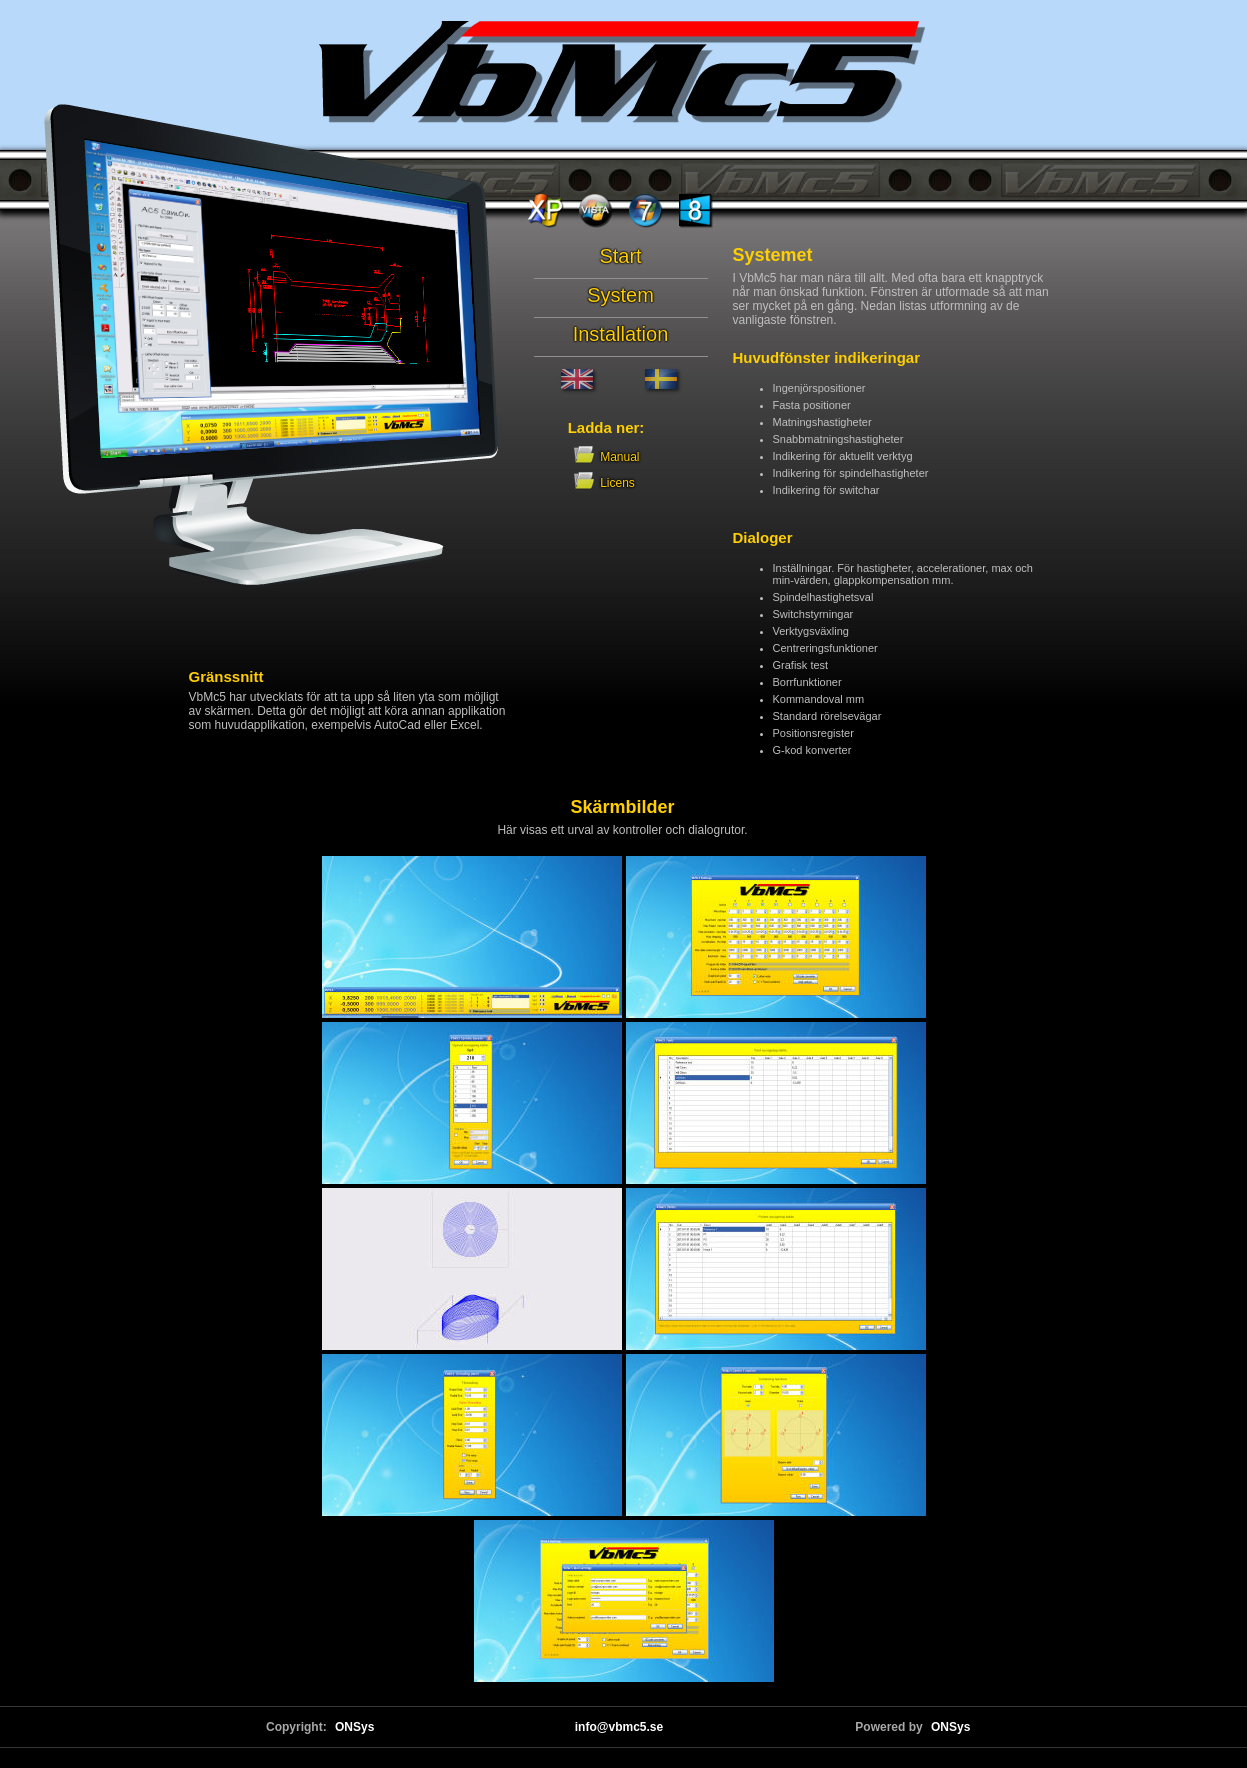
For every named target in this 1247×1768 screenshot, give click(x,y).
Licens (606, 483)
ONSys (354, 1727)
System (620, 295)
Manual (582, 457)
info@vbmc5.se (619, 1727)
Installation (621, 334)
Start (620, 256)
